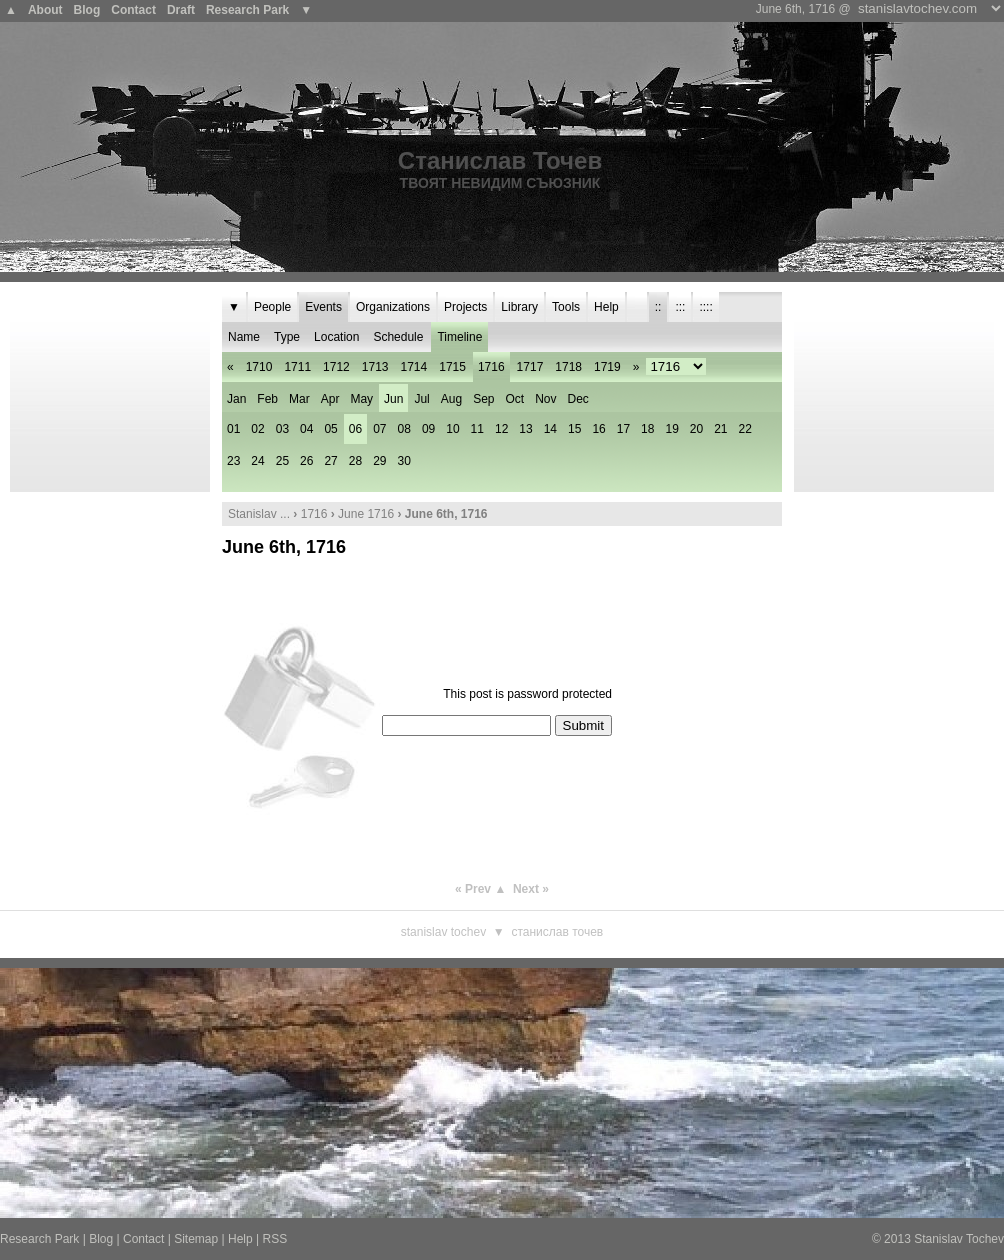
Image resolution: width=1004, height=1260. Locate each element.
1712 (336, 367)
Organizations (393, 307)
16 (598, 429)
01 (233, 429)
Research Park (247, 10)
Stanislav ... (259, 514)
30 (404, 461)
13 (525, 429)
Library (519, 307)
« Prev (473, 889)
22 (745, 429)
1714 (414, 367)
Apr (330, 399)
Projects (465, 307)
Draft (181, 10)
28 (355, 461)
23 (233, 461)
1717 (530, 367)
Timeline (459, 337)
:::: (705, 307)
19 (671, 429)
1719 (607, 367)
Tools (566, 307)
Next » (531, 889)
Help (606, 307)
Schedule (398, 337)
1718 (568, 367)
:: (658, 307)
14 (550, 429)
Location (336, 337)
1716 (314, 514)
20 (696, 429)
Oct (515, 399)
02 (257, 429)
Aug (451, 399)
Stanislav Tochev (443, 932)
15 (574, 429)
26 (306, 461)
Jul (421, 399)
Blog (87, 10)
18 (647, 429)
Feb (267, 399)
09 (428, 429)
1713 (375, 367)
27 (330, 461)
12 (501, 429)
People (272, 307)
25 (282, 461)
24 (257, 461)
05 (330, 429)
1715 (452, 367)
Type (287, 337)
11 (477, 429)
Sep (483, 399)
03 (282, 429)
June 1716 (366, 514)
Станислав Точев (500, 160)
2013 (897, 1239)
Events (323, 307)
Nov (545, 399)
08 (404, 429)
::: (680, 307)
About (45, 10)
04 (306, 429)
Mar (299, 399)
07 (379, 429)
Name (244, 337)
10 (452, 429)
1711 (297, 367)
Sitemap (196, 1239)
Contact (133, 10)
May (361, 399)
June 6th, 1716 (284, 547)
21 (720, 429)
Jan (236, 399)
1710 (259, 367)
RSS (274, 1239)
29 (379, 461)
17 (623, 429)
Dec (578, 399)
